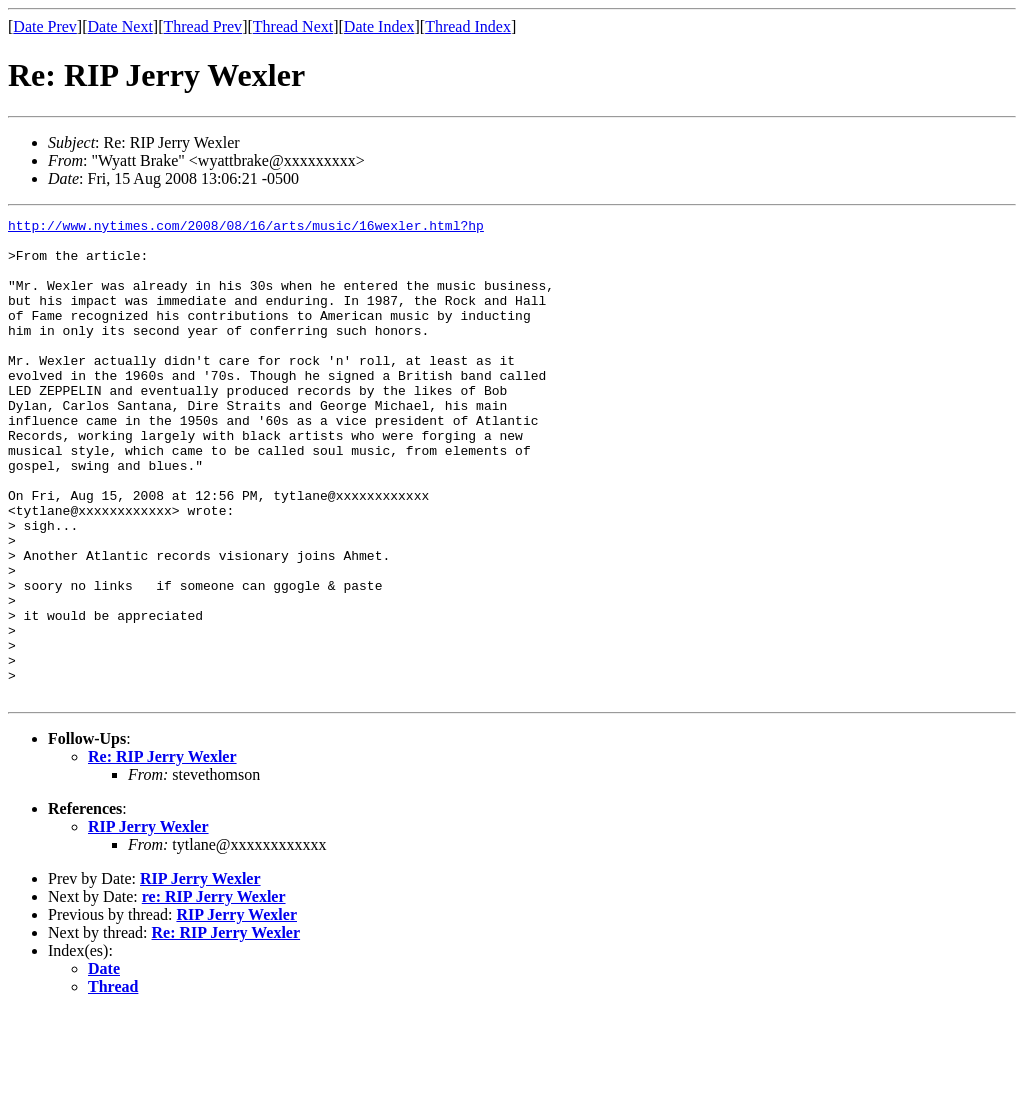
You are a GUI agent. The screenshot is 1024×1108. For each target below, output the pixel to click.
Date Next (120, 26)
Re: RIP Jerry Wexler (162, 852)
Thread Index (468, 26)
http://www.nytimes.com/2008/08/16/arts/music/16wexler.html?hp (246, 228)
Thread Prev (202, 26)
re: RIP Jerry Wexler (214, 992)
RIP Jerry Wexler (148, 922)
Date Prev (45, 26)
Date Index (379, 26)
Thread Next (293, 26)
